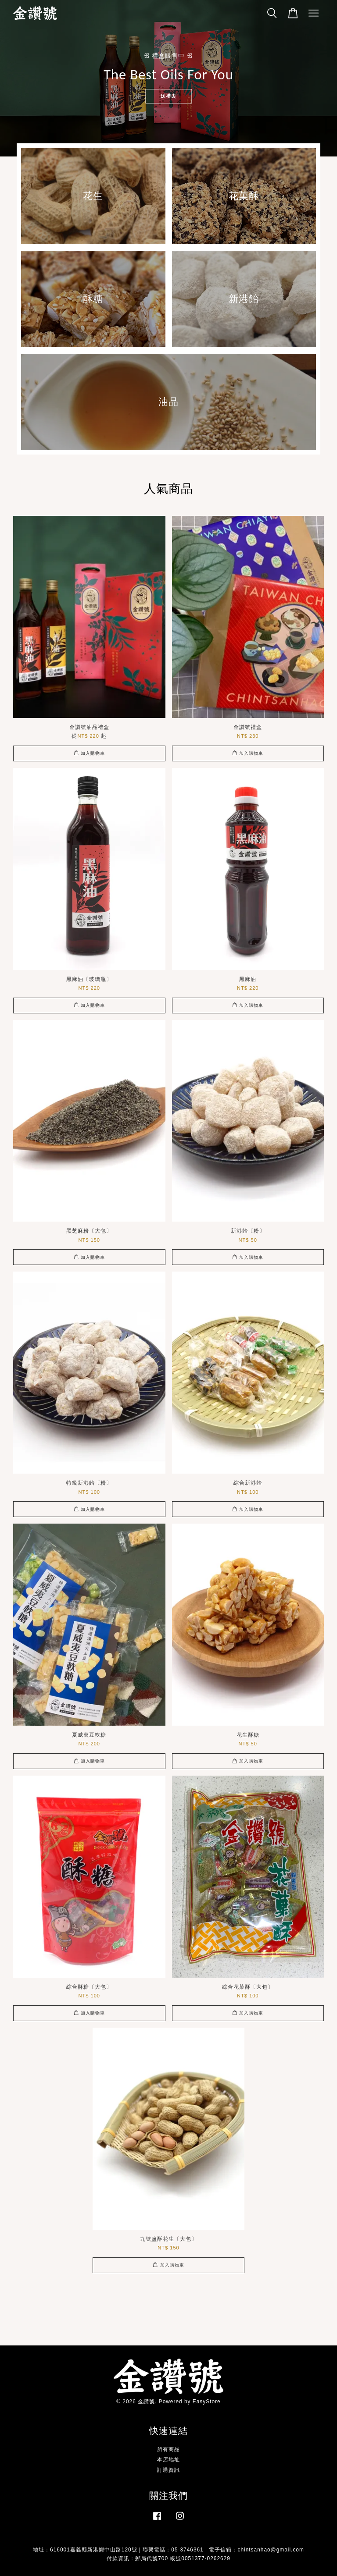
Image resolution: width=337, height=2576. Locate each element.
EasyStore (207, 2401)
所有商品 (168, 2449)
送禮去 (168, 96)
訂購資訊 (168, 2470)
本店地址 (168, 2459)
